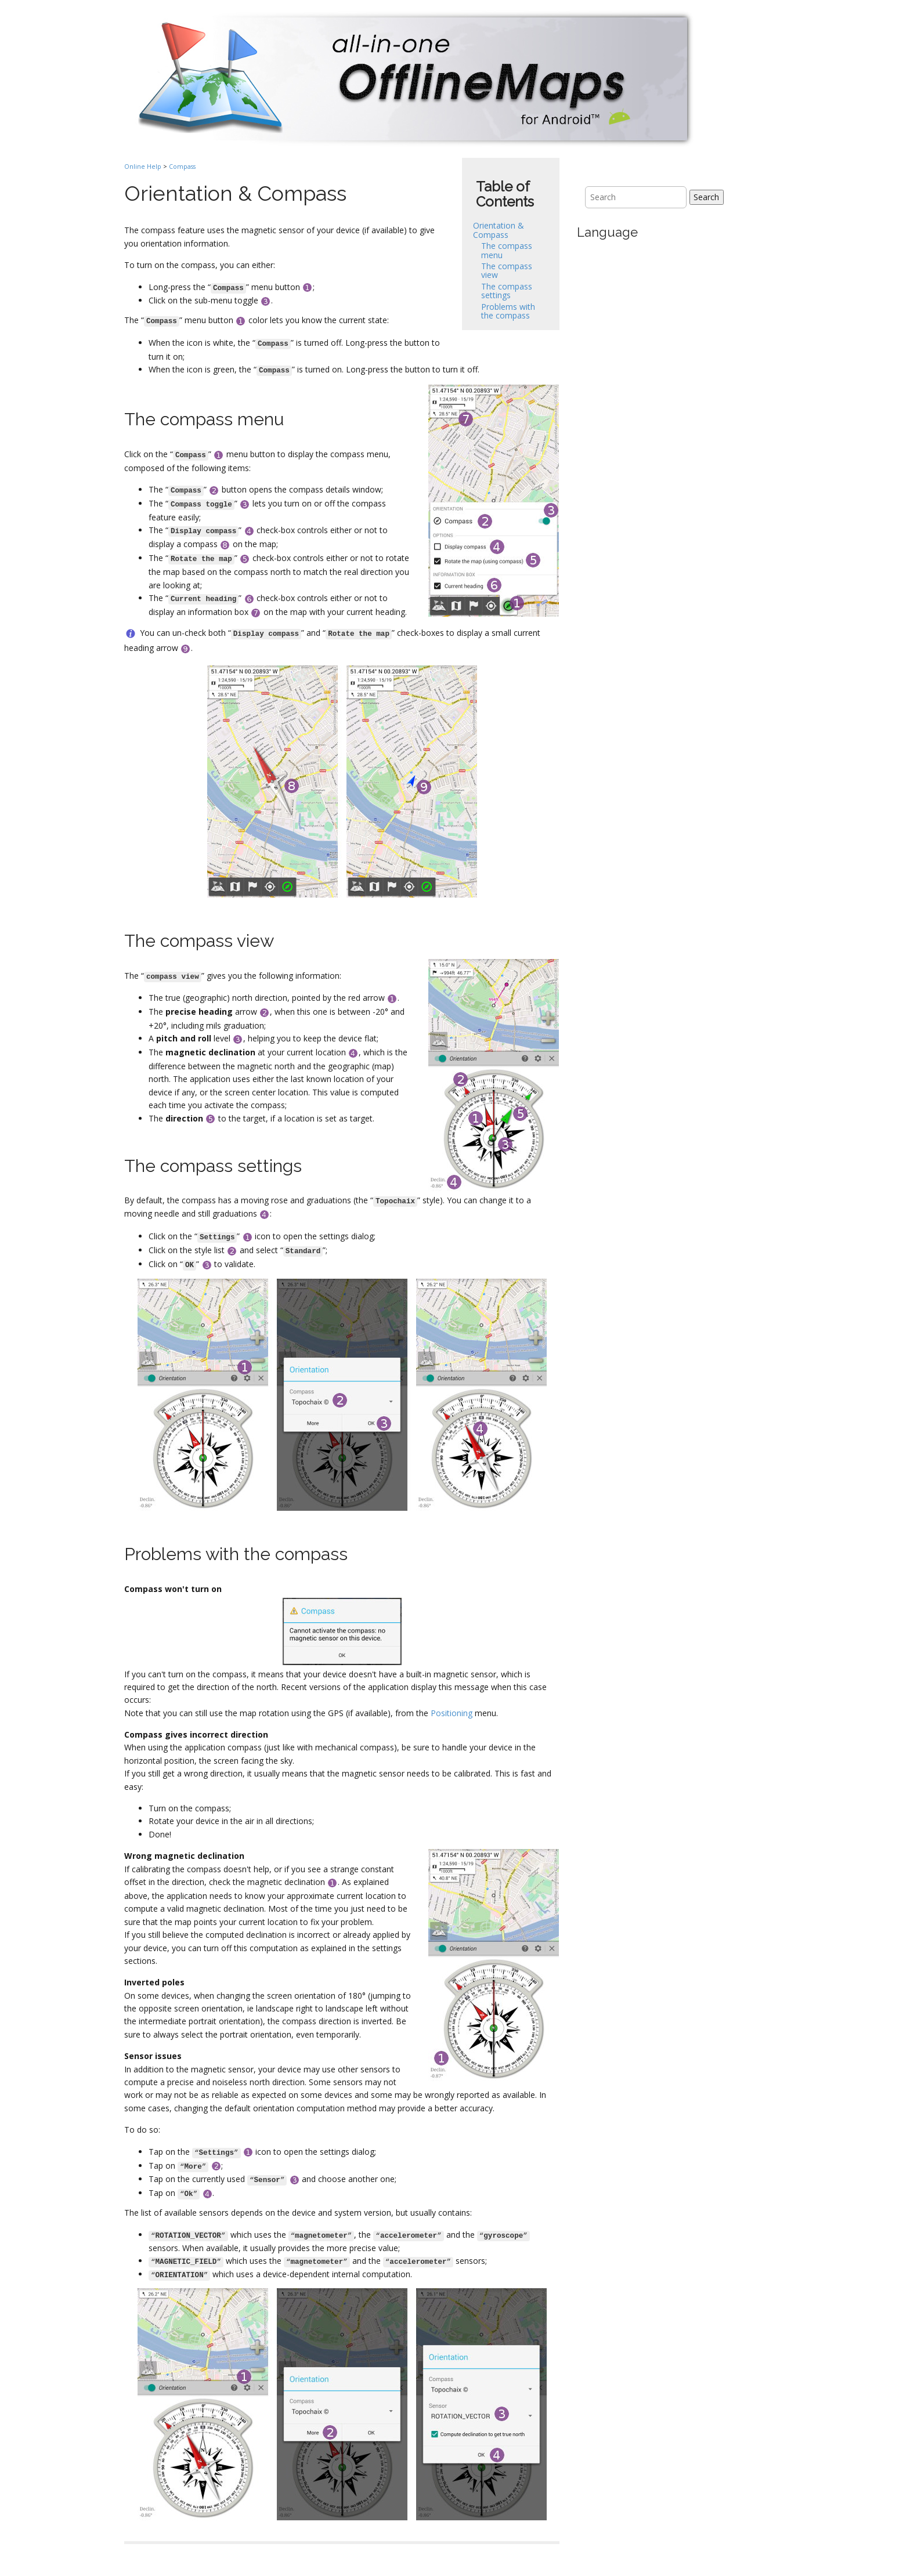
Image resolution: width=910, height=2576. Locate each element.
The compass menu (506, 250)
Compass (182, 166)
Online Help (142, 166)
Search (706, 196)
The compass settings (506, 291)
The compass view (506, 270)
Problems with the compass (508, 311)
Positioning (451, 1712)
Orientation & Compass (498, 230)
